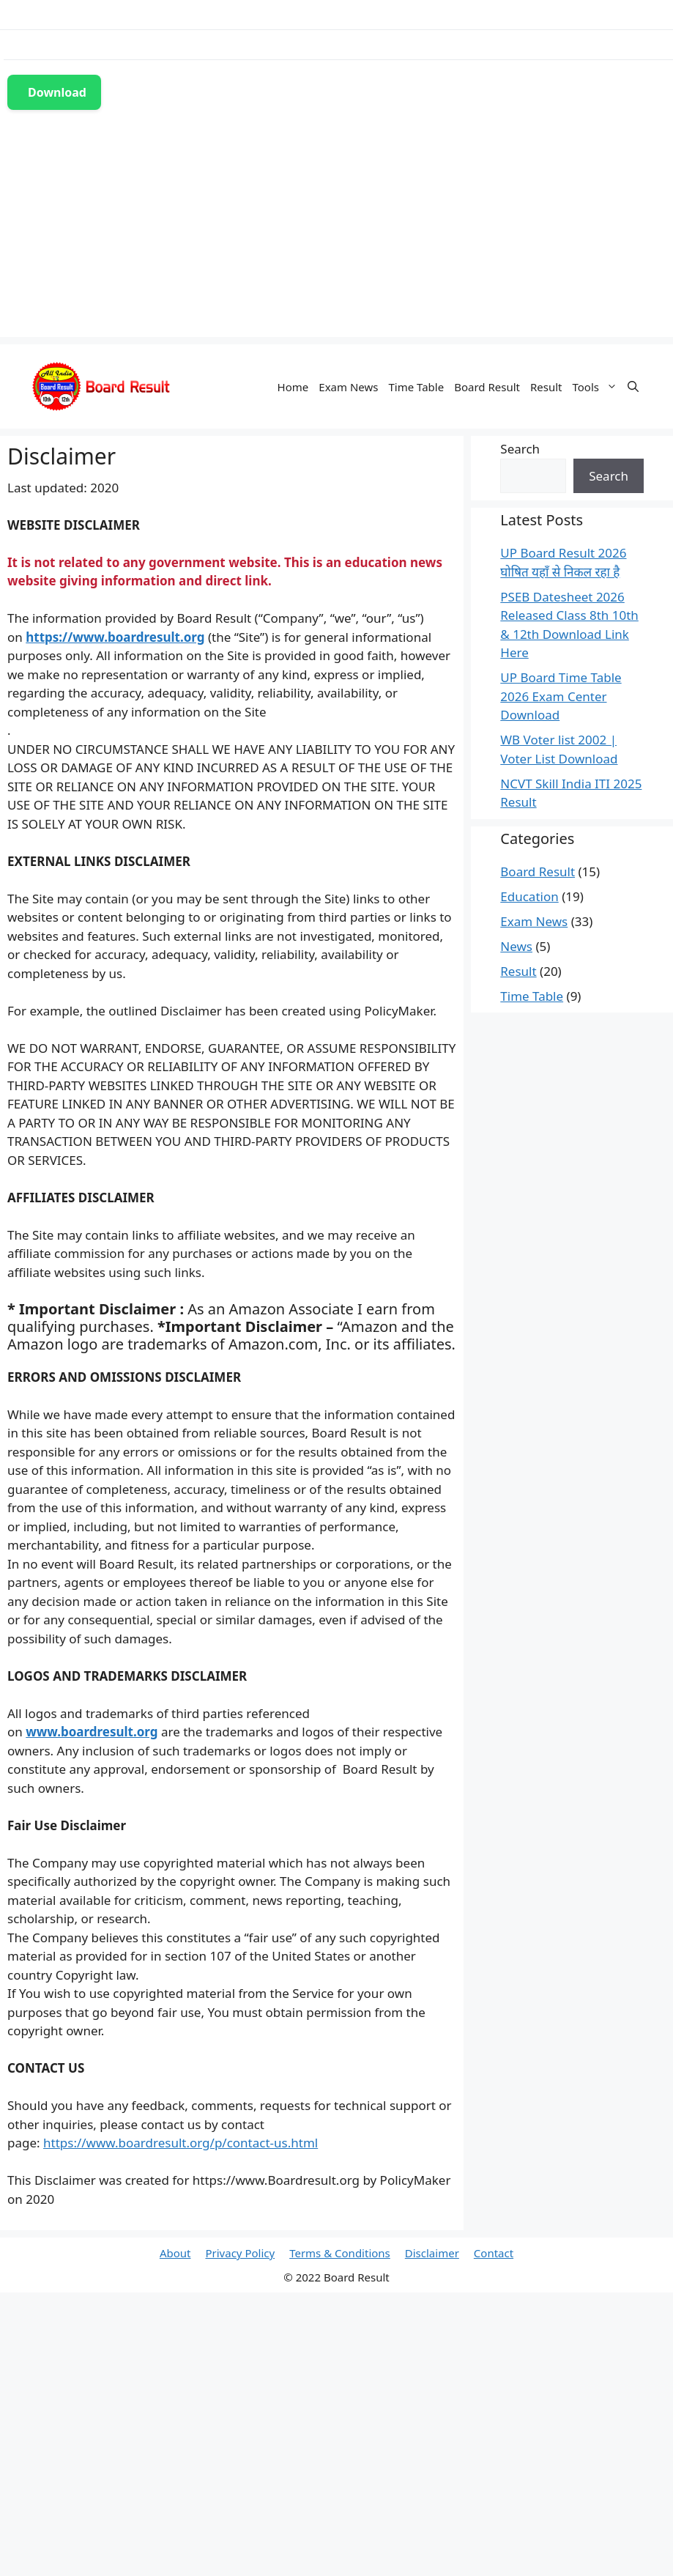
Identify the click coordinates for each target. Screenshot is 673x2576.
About (175, 2253)
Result (546, 387)
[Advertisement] (337, 234)
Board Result (487, 387)
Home (293, 387)
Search (520, 448)
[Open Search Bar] (633, 387)
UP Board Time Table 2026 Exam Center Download (560, 696)
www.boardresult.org (91, 1731)
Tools (598, 387)
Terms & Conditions (339, 2253)
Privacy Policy (240, 2253)
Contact (493, 2253)
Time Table (416, 387)
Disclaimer (432, 2253)
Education (529, 896)
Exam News (348, 387)
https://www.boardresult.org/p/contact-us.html (180, 2142)
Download (57, 92)
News (516, 946)
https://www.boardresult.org (115, 637)
